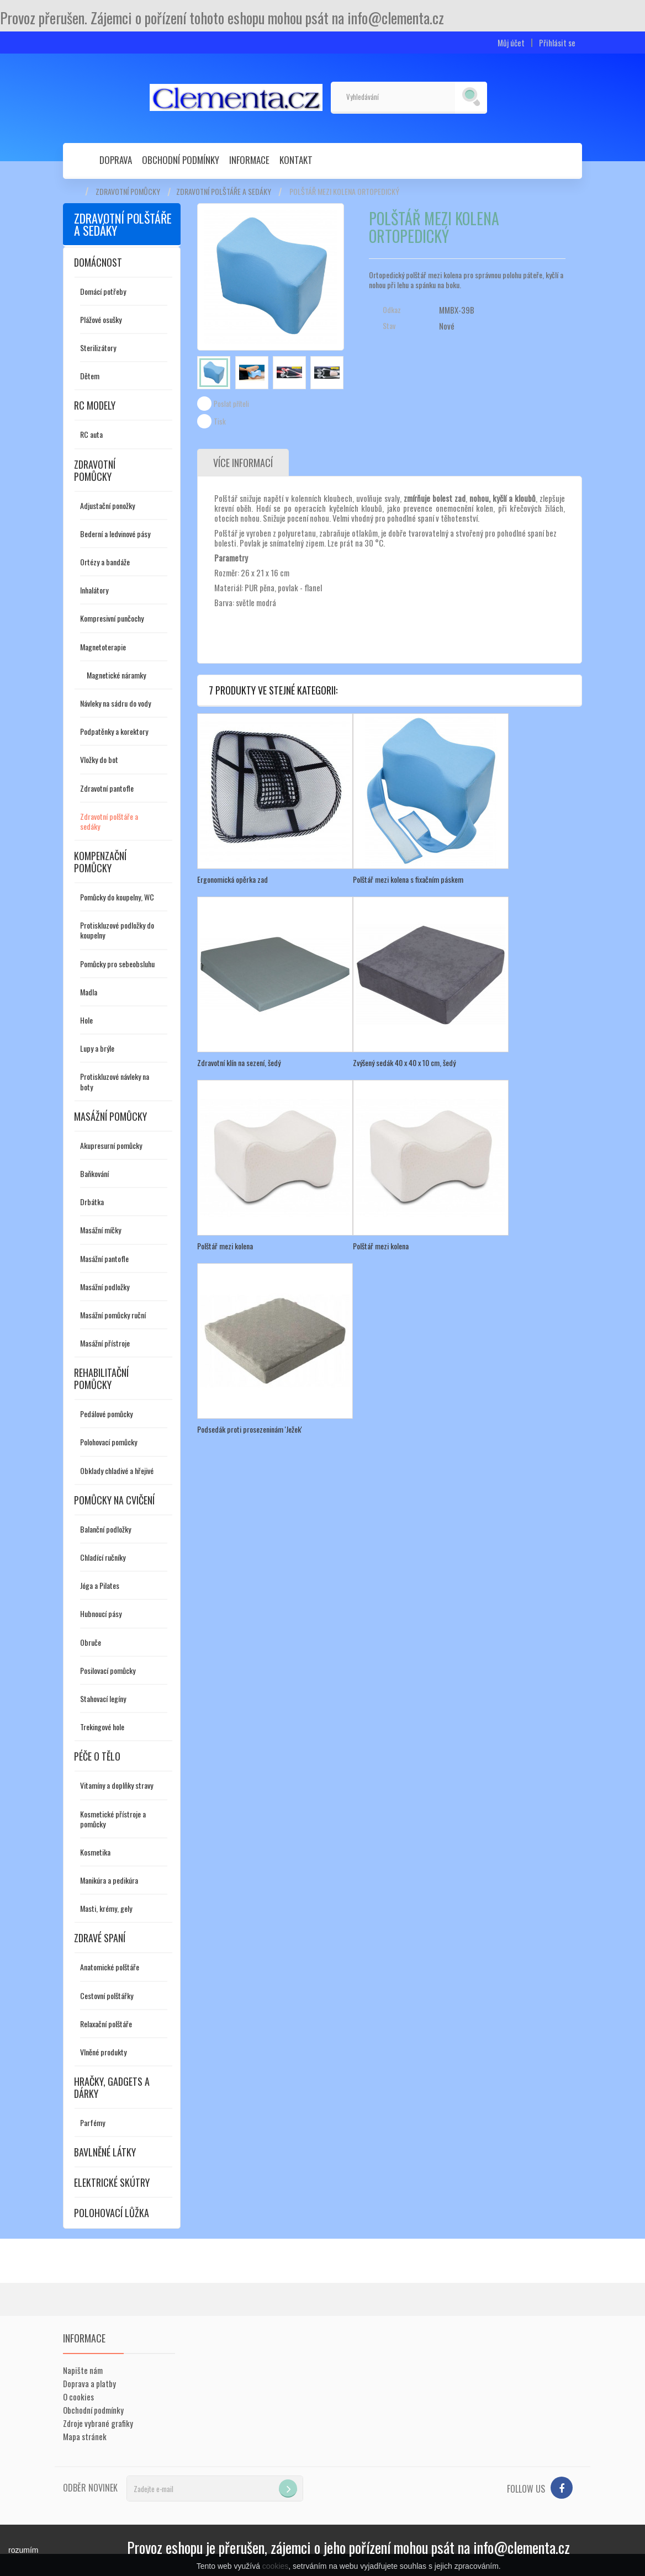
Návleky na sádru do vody (115, 703)
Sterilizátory (98, 347)
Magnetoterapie (103, 647)
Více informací (243, 462)
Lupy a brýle (97, 1048)
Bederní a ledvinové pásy (115, 533)
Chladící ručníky (102, 1557)
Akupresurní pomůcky (111, 1145)
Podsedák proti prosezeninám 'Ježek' (249, 1429)
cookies (275, 2566)
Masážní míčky (100, 1230)
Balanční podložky (105, 1529)
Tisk (220, 421)
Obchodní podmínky (180, 160)
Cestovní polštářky (106, 1995)
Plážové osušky (100, 319)
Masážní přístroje (105, 1343)
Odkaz (392, 310)
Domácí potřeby (103, 291)
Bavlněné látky (105, 2152)
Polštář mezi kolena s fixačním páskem (408, 879)
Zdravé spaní (99, 1938)
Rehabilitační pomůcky (101, 1378)
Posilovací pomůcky (107, 1670)
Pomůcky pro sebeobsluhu (117, 963)
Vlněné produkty (103, 2052)
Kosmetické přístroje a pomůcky (113, 1819)
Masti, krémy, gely (106, 1908)
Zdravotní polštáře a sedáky (223, 191)
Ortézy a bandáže (105, 562)
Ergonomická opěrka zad (232, 879)
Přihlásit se (557, 43)
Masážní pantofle (104, 1258)
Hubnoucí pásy (100, 1613)
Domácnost (98, 262)
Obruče (90, 1642)
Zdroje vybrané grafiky (98, 2423)
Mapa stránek (85, 2436)
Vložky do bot (99, 759)
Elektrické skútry (112, 2182)
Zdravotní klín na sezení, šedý (239, 1062)
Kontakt (296, 160)
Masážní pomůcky (110, 1116)
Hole (86, 1020)
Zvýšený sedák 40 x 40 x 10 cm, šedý (404, 1062)
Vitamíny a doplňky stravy (116, 1785)
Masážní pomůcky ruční (113, 1315)
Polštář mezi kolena (225, 1246)
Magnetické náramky (116, 675)
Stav (389, 326)
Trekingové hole (102, 1726)
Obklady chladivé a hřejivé (117, 1470)
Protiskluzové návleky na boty (114, 1081)
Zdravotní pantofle (107, 788)
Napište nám (83, 2370)
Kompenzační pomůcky (100, 862)
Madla (88, 992)
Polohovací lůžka (111, 2213)
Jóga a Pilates (99, 1585)
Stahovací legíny (103, 1698)
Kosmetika (95, 1852)
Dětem (89, 375)
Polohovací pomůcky (108, 1442)
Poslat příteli (231, 403)
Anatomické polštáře (109, 1967)
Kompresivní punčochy (112, 618)
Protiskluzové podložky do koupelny (117, 930)
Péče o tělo (97, 1756)
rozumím (23, 2550)
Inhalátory (94, 590)
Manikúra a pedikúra (109, 1880)
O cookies (78, 2397)
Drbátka (92, 1201)
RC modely (94, 405)
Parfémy (92, 2122)
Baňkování (94, 1173)
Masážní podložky (104, 1286)
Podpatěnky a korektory (114, 731)
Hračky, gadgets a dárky (112, 2087)
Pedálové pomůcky (106, 1413)
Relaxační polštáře (106, 2023)
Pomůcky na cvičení (114, 1500)
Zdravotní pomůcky (128, 191)
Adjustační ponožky (107, 505)
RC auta (91, 434)
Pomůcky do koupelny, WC (117, 897)
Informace (249, 160)
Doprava (115, 160)
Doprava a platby (89, 2383)
